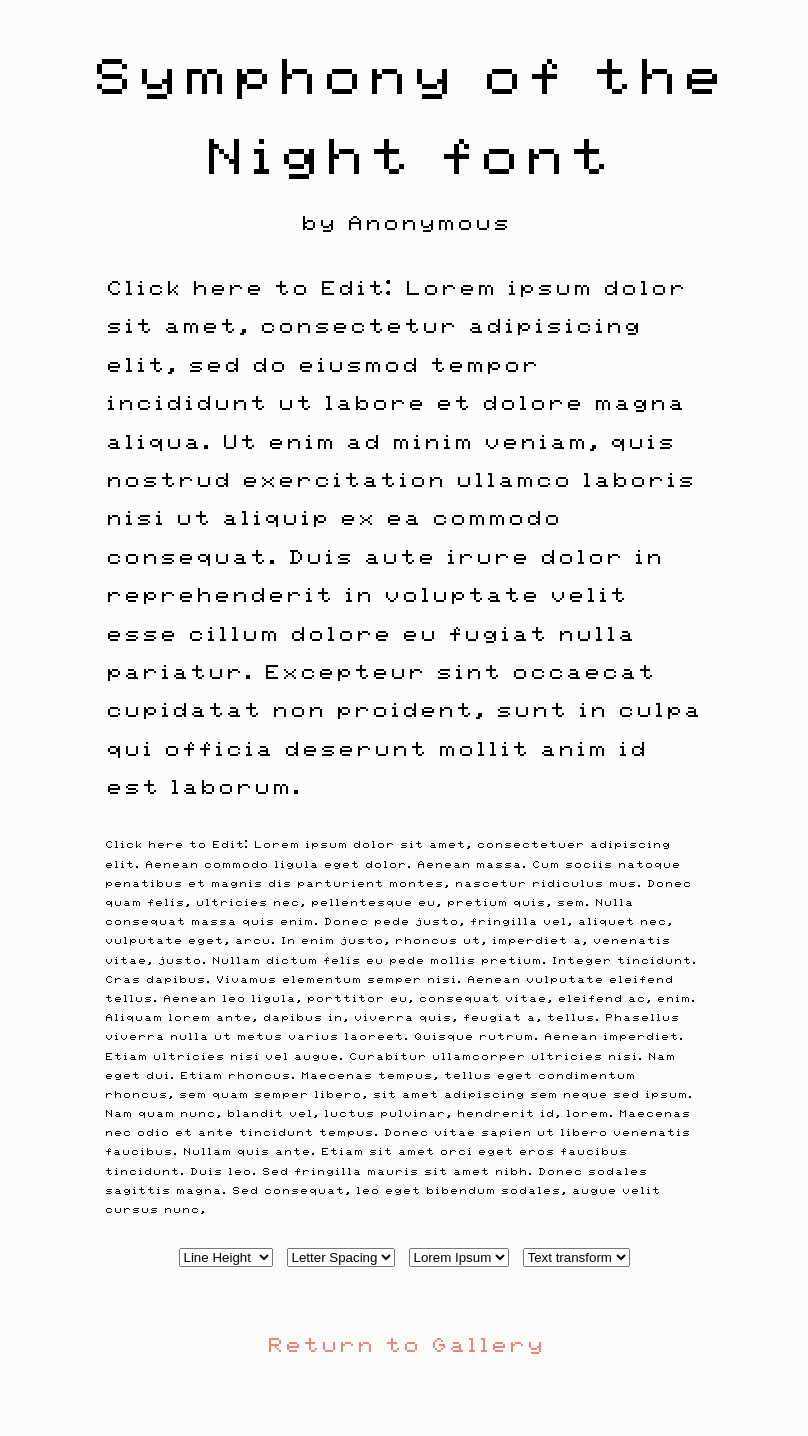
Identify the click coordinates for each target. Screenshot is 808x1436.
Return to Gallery (404, 1342)
